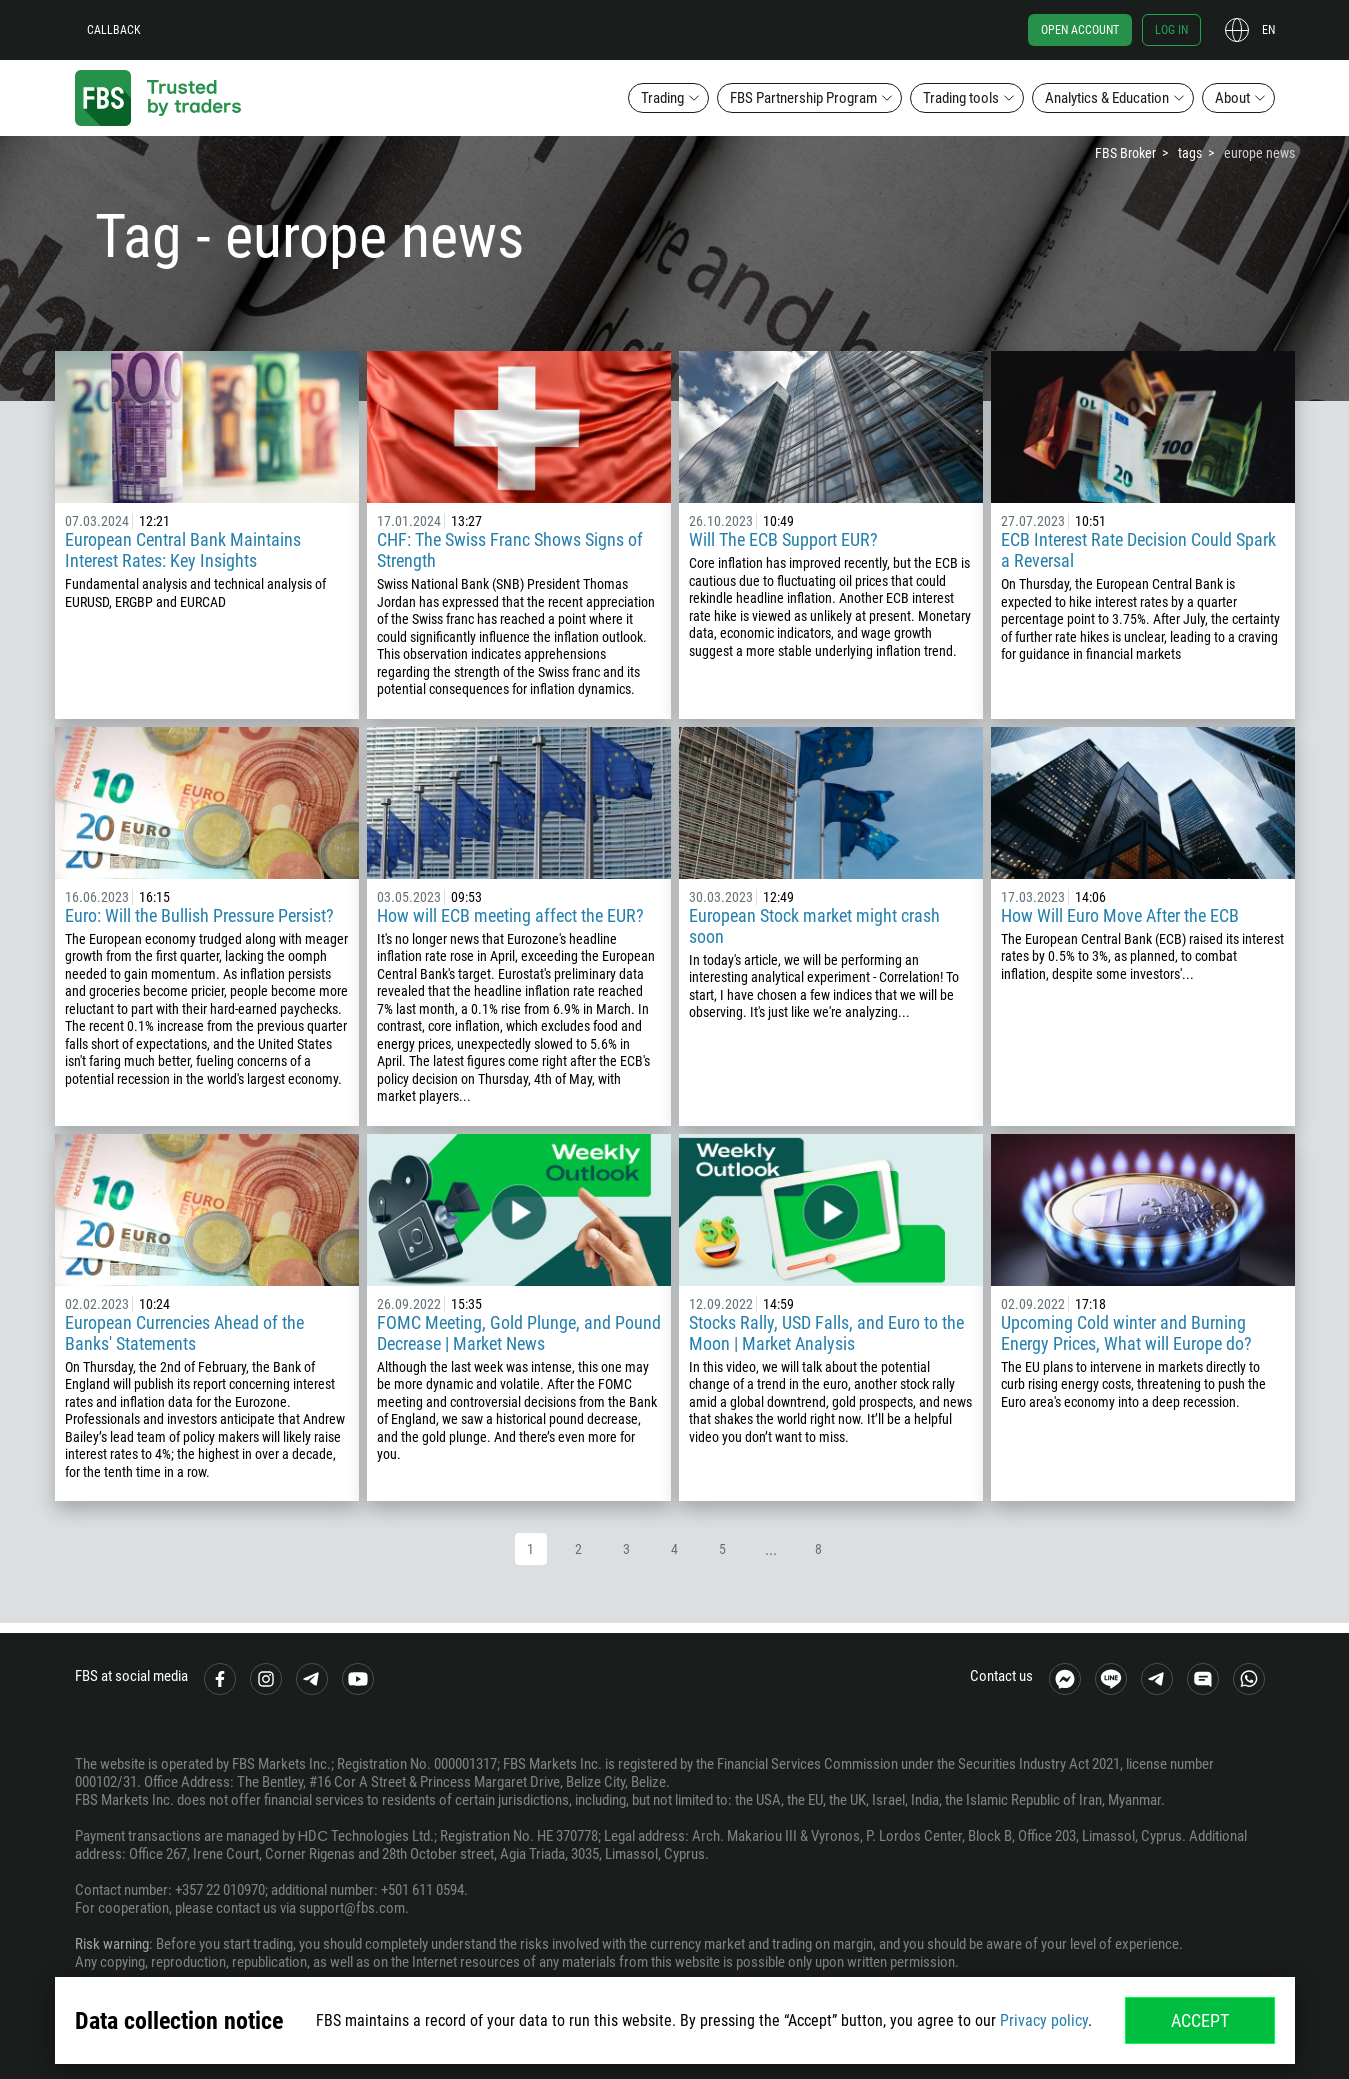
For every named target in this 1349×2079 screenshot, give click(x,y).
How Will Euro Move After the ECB (1120, 915)
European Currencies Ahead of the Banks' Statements (184, 1333)
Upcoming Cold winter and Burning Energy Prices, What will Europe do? (1126, 1333)
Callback (114, 30)
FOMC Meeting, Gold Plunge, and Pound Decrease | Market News (519, 1333)
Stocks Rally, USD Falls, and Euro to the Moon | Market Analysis (826, 1333)
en (1268, 30)
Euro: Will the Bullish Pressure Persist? (199, 915)
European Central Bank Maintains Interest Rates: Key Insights (183, 550)
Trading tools (961, 98)
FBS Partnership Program (803, 98)
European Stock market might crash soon (814, 926)
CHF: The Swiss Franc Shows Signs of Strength (510, 550)
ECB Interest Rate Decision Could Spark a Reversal (1138, 550)
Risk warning (112, 1944)
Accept (1200, 2020)
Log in (1171, 30)
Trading (662, 98)
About (1232, 98)
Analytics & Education (1107, 98)
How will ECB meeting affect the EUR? (510, 915)
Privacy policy (1044, 2020)
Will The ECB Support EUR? (783, 539)
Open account (1080, 30)
